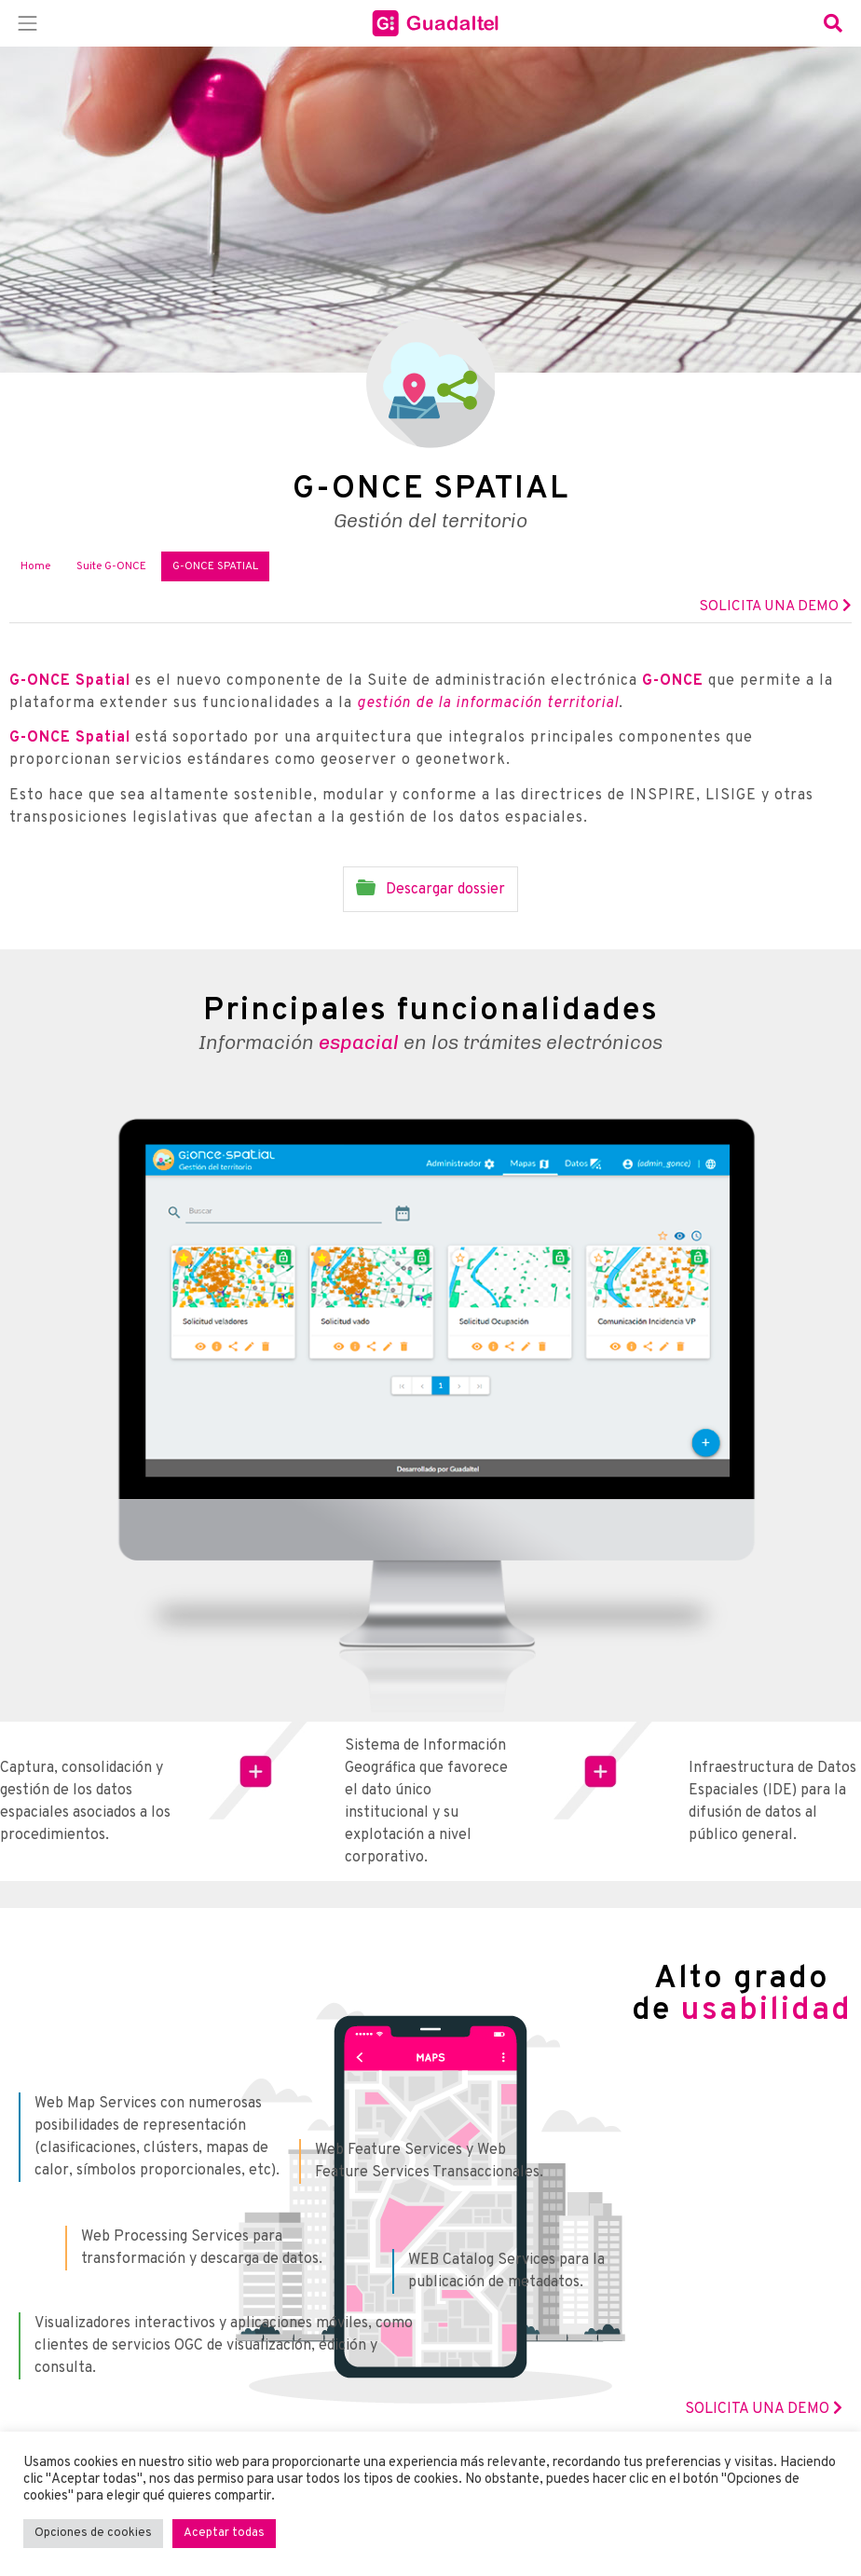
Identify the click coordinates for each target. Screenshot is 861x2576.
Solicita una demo (776, 606)
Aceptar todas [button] (224, 2533)
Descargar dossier (430, 888)
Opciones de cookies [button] (93, 2533)
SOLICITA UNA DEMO (763, 2409)
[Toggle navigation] (28, 23)
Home (35, 566)
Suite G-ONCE (111, 566)
